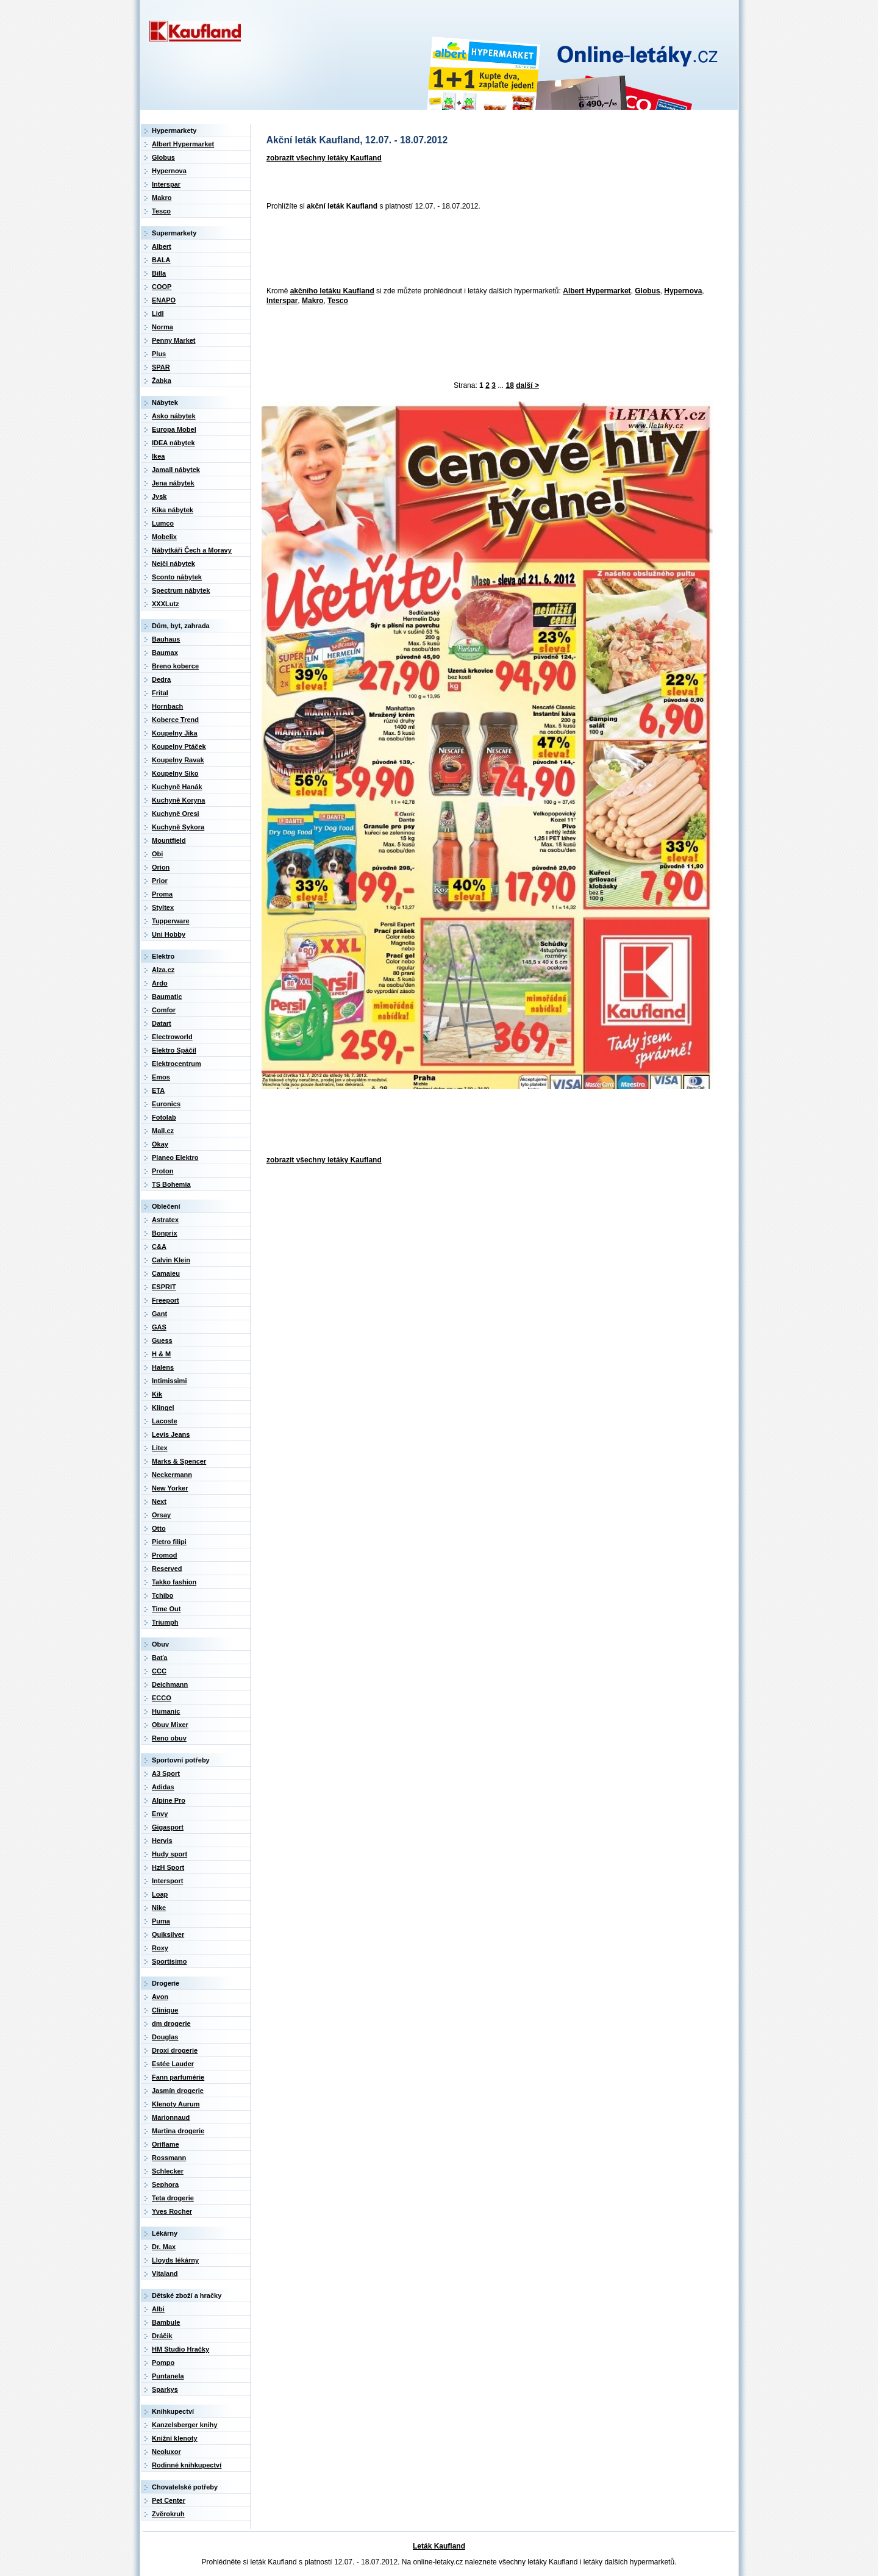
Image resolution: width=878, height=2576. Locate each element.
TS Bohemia (171, 1184)
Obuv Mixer (170, 1724)
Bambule (166, 2322)
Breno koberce (175, 666)
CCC (159, 1671)
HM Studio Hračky (180, 2349)
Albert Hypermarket (596, 291)
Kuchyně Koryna (178, 800)
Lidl (158, 313)
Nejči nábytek (173, 563)
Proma (162, 894)
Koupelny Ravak (178, 760)
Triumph (165, 1622)
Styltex (163, 907)
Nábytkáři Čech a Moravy (192, 550)
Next (159, 1501)
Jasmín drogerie (178, 2090)
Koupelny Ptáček (179, 746)
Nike (159, 1907)
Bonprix (164, 1233)
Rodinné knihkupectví (186, 2465)
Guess (162, 1340)
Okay (160, 1144)
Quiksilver (168, 1934)
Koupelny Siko (175, 773)
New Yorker (170, 1488)
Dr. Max (164, 2246)
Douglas (165, 2037)
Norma (162, 327)
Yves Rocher (172, 2211)
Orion (161, 867)
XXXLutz (165, 603)
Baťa (159, 1657)
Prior (160, 880)
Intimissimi (169, 1380)
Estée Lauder (173, 2063)
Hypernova (683, 291)
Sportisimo (169, 1961)
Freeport (165, 1300)
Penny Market (174, 340)
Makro (312, 300)
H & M (161, 1354)
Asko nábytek (174, 416)
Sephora (165, 2184)
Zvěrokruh (168, 2513)
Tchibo (162, 1595)
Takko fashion (174, 1582)
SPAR (161, 367)
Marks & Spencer (179, 1461)
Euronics (166, 1103)
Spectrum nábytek (181, 590)
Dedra (161, 679)
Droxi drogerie (175, 2050)
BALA (161, 259)
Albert (161, 246)
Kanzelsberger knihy (185, 2424)
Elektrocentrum (176, 1063)
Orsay (161, 1515)
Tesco (337, 300)
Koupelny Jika (175, 733)
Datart (161, 1023)
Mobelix (164, 536)
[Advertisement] (483, 249)
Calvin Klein (171, 1260)
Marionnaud (171, 2117)
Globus (647, 291)
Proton (162, 1171)
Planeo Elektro (175, 1157)
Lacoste (164, 1421)
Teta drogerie (173, 2198)
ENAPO (164, 300)
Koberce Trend (175, 719)
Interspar (282, 300)
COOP (161, 286)
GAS (159, 1327)
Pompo (163, 2362)
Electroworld (172, 1036)
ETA (158, 1090)
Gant (159, 1313)
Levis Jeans (171, 1434)
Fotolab (164, 1117)
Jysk (159, 496)
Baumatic (167, 996)
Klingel (163, 1407)
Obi (157, 853)
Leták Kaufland (439, 2546)
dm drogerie (171, 2023)
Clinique (165, 2010)
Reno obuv (169, 1738)
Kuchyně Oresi (175, 813)
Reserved (167, 1568)
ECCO (161, 1697)
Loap (160, 1894)
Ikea (158, 456)
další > (527, 385)
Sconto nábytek (177, 577)
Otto (159, 1528)
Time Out (166, 1608)
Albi (158, 2309)
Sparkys (165, 2389)
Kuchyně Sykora (178, 827)
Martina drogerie (178, 2130)
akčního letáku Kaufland (332, 291)
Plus (159, 353)
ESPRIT (164, 1286)
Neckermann (172, 1474)
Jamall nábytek (176, 469)
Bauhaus (166, 639)
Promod (164, 1555)
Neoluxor (166, 2451)
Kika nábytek (172, 509)
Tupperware (171, 921)
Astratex (165, 1219)
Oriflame (165, 2144)
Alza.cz (163, 969)
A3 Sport (166, 1773)
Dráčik (162, 2335)
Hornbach (167, 706)
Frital (160, 692)
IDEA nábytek (173, 442)
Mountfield (169, 840)
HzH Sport (168, 1867)
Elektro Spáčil (174, 1050)
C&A (159, 1246)
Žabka (161, 380)
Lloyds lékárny (175, 2260)
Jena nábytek (173, 483)
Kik (157, 1394)
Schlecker (168, 2171)
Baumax (165, 652)
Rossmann (169, 2157)
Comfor (164, 1010)
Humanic (166, 1711)
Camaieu (166, 1273)
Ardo (160, 983)
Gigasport (168, 1827)
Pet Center (168, 2500)
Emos (161, 1077)
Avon (160, 1996)
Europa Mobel (174, 429)
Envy (160, 1813)
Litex (160, 1447)
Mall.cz (163, 1130)
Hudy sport (169, 1854)
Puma (161, 1921)
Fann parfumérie (178, 2077)
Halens (163, 1367)
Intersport (167, 1880)
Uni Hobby (168, 934)
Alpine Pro (168, 1800)
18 (510, 385)
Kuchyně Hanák (177, 786)
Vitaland (165, 2273)
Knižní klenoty (175, 2438)
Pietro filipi (169, 1541)
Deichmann (170, 1684)
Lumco (163, 523)
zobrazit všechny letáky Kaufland (324, 158)
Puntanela (168, 2376)
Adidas (163, 1787)
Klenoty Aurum (175, 2104)
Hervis (162, 1840)
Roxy (160, 1948)
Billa (159, 273)
